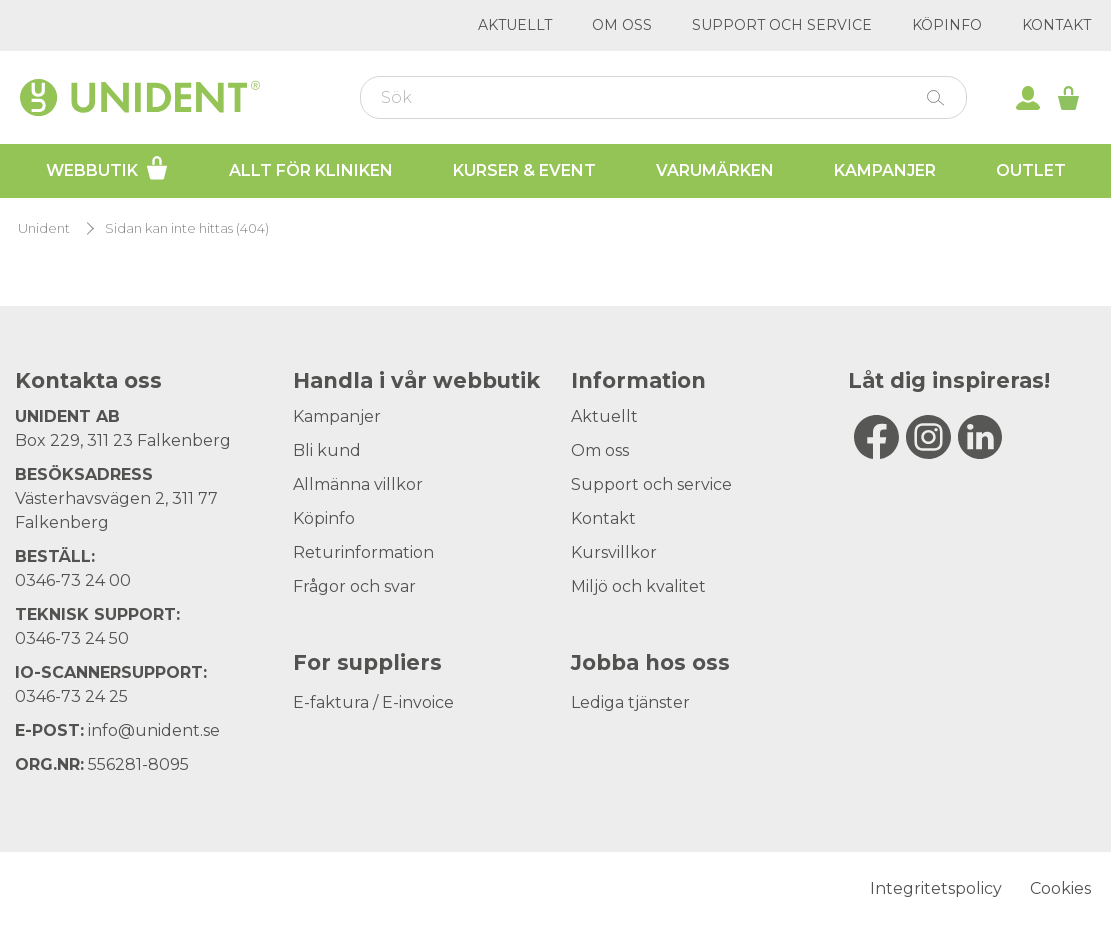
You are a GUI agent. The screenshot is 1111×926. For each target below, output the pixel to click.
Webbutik (107, 168)
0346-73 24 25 (71, 696)
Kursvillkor (614, 552)
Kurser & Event (524, 170)
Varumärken (715, 170)
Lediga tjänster (630, 702)
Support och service (782, 25)
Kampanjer (885, 170)
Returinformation (363, 552)
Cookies (1060, 888)
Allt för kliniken (311, 170)
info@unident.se (154, 730)
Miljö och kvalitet (638, 586)
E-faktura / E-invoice (373, 702)
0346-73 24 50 (72, 638)
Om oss (622, 25)
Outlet (1031, 170)
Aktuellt (515, 25)
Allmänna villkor (358, 484)
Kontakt (1056, 25)
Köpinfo (947, 25)
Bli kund (327, 450)
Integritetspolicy (936, 888)
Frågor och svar (354, 586)
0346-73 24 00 (73, 580)
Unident (44, 228)
